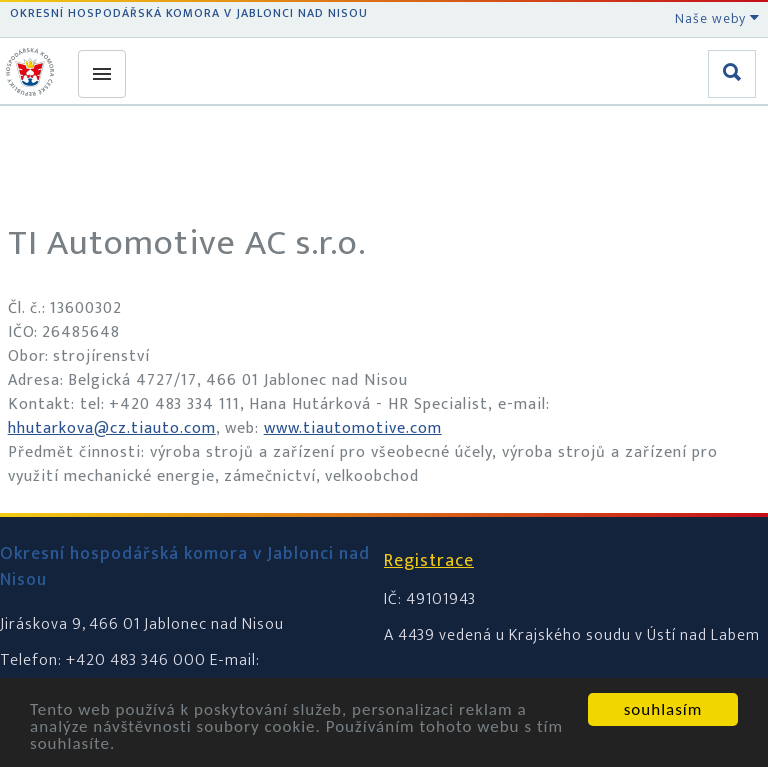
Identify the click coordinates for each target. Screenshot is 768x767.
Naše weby (717, 18)
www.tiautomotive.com (353, 428)
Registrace (429, 561)
